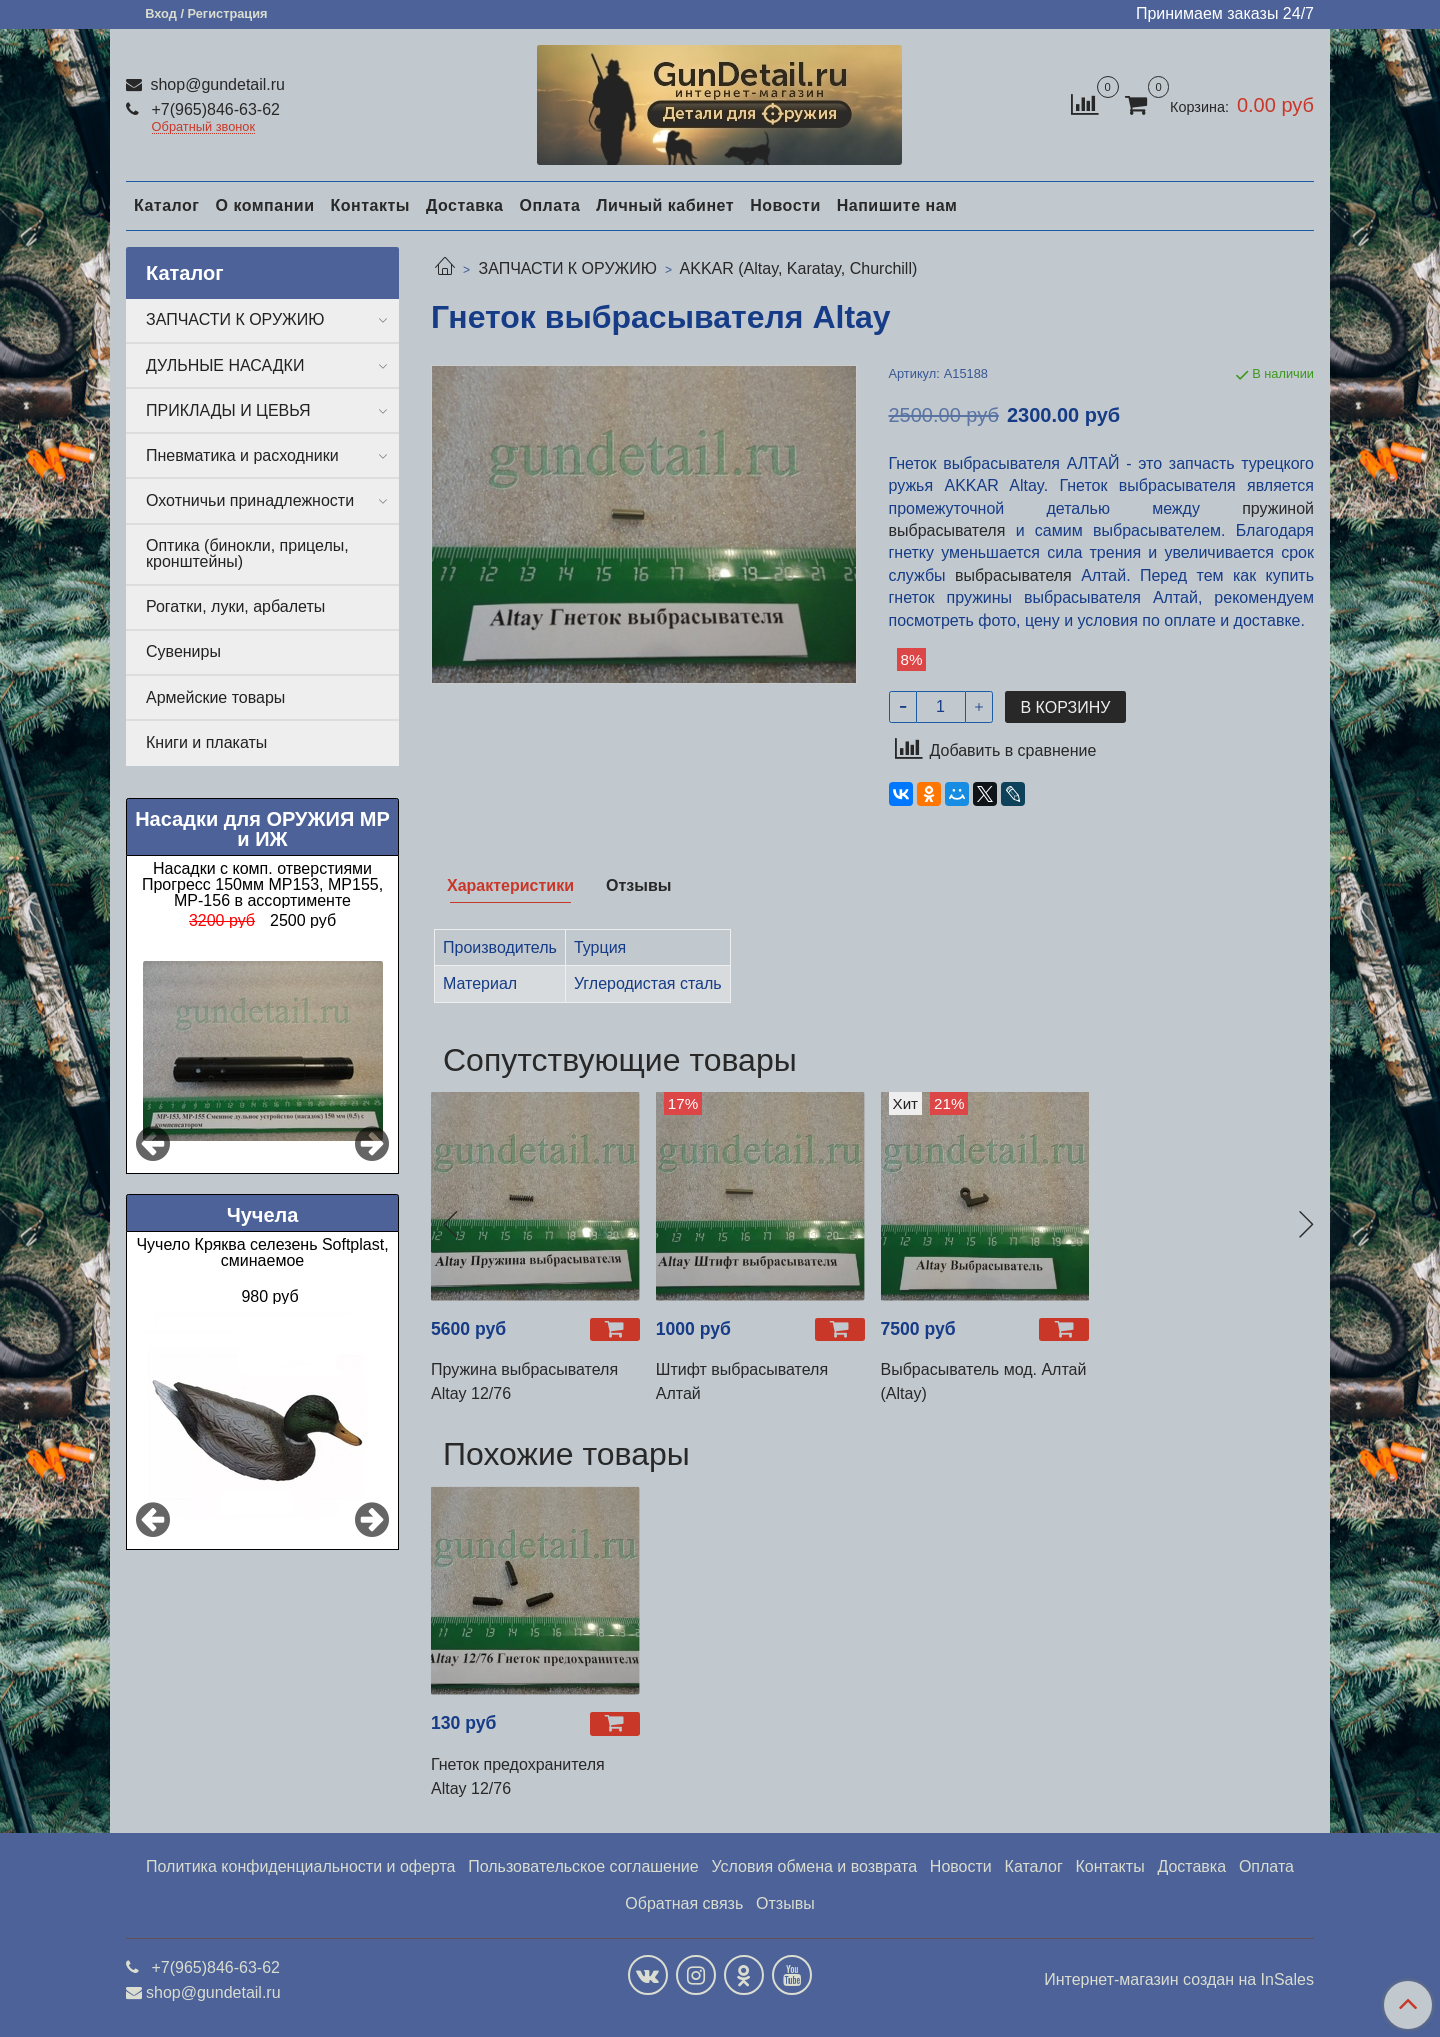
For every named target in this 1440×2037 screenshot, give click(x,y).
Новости (785, 205)
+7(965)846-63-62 (213, 109)
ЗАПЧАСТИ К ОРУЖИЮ (567, 268)
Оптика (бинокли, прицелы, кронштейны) (247, 553)
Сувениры (183, 651)
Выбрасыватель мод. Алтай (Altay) (984, 1381)
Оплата (549, 205)
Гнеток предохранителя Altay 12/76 (518, 1776)
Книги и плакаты (206, 742)
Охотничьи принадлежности (250, 500)
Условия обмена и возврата (814, 1866)
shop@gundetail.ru (215, 84)
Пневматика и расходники (242, 455)
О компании (264, 205)
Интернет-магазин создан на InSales (1179, 1980)
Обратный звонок (204, 127)
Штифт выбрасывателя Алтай (742, 1381)
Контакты (369, 205)
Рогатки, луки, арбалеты (235, 606)
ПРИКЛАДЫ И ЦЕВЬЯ (228, 410)
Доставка (465, 205)
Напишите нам (897, 205)
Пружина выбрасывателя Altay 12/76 (524, 1381)
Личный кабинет (665, 205)
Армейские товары (215, 697)
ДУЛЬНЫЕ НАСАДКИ (225, 365)
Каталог (166, 205)
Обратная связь (684, 1903)
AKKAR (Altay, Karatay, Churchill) (799, 268)
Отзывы (785, 1903)
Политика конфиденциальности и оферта (300, 1866)
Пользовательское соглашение (583, 1866)
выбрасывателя (1013, 575)
